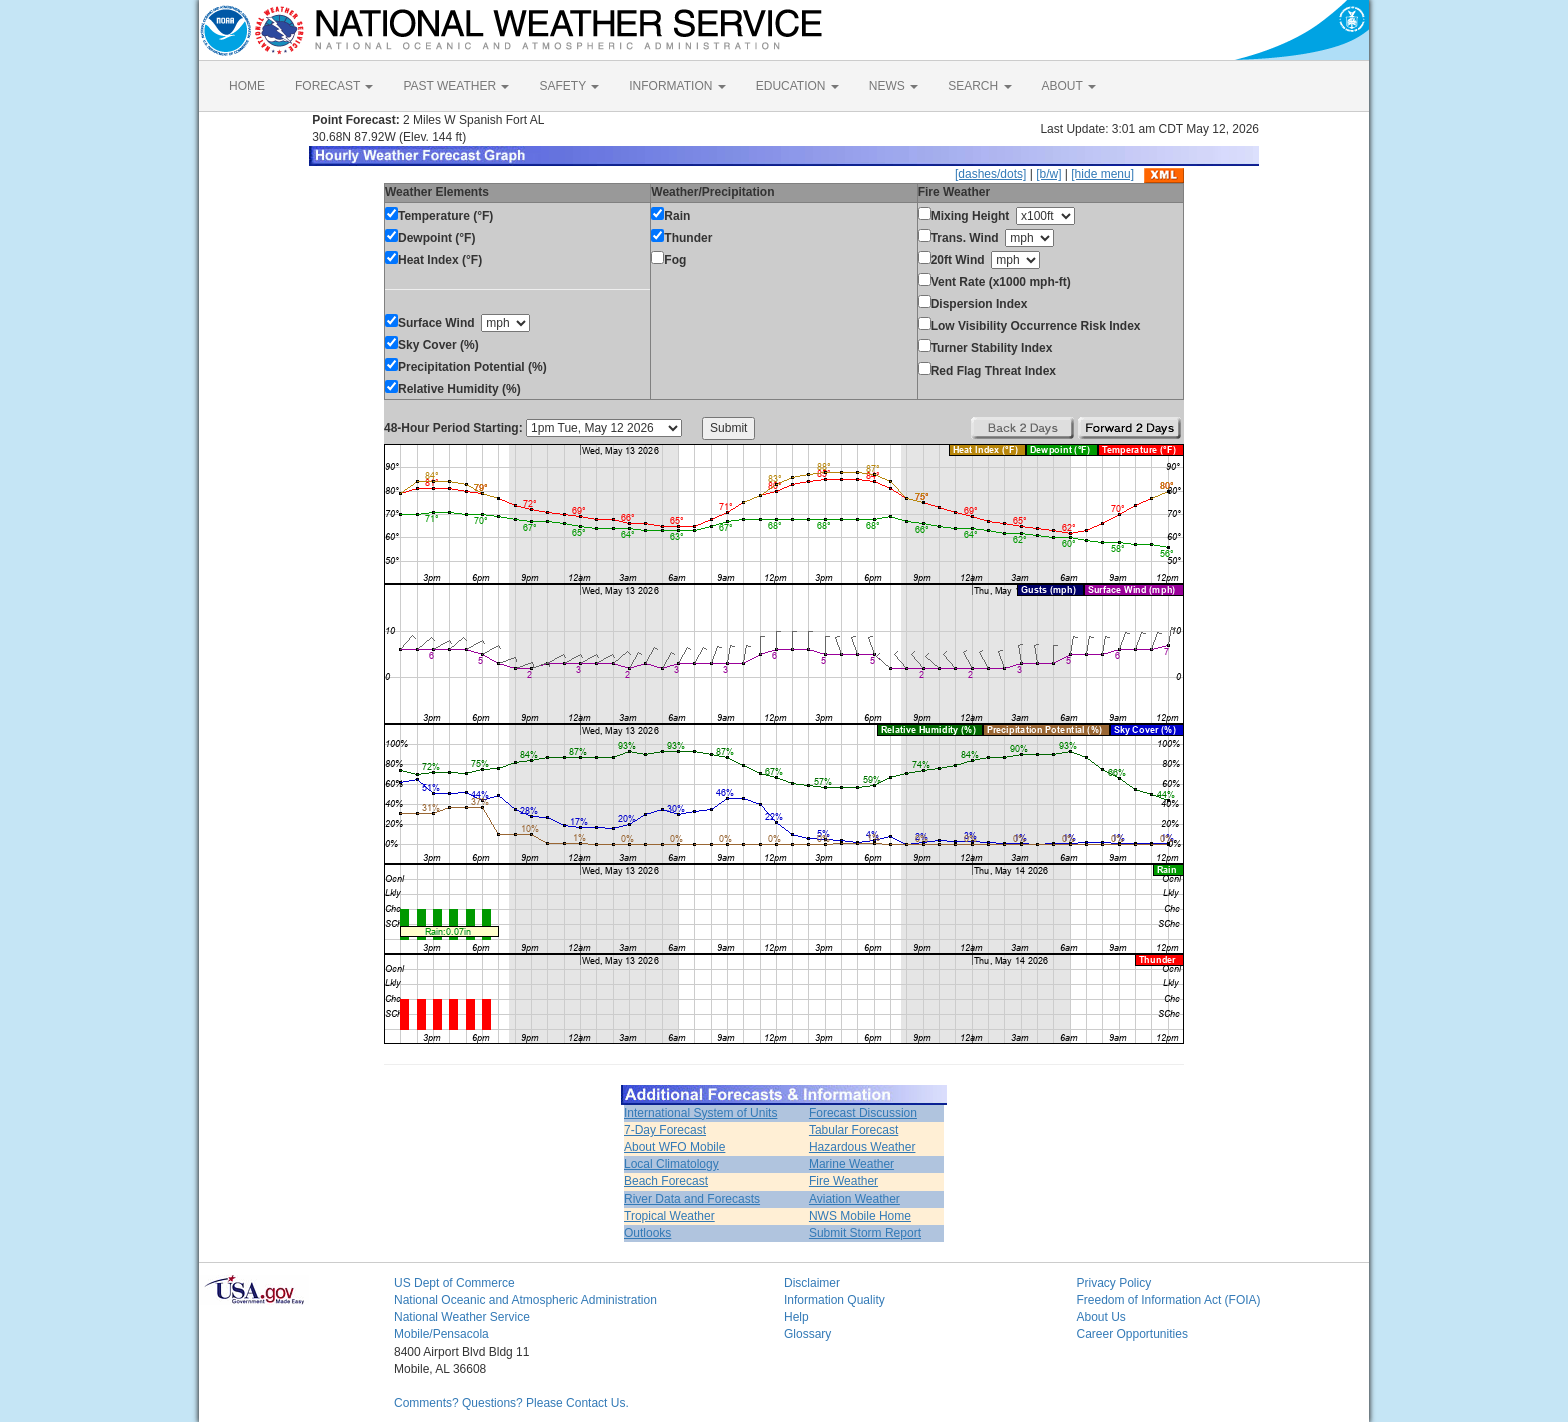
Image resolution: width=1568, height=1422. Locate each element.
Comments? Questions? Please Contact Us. (511, 1403)
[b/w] (1048, 174)
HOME (247, 86)
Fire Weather (843, 1181)
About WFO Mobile (674, 1147)
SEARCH (979, 86)
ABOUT (1069, 86)
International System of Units (700, 1113)
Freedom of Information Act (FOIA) (1169, 1300)
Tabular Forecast (853, 1130)
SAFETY (569, 86)
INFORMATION (677, 86)
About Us (1101, 1317)
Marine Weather (851, 1164)
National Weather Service (462, 1317)
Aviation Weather (854, 1199)
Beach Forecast (666, 1181)
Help (796, 1317)
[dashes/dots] (990, 174)
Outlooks (647, 1233)
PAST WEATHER (456, 86)
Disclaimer (812, 1283)
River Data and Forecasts (692, 1199)
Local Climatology (671, 1164)
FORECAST (334, 86)
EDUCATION (797, 86)
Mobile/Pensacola (441, 1334)
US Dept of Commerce (454, 1283)
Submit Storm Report (865, 1233)
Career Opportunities (1132, 1334)
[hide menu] (1102, 174)
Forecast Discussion (863, 1113)
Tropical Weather (669, 1216)
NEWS (893, 86)
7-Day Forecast (665, 1130)
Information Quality (834, 1300)
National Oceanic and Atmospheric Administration (525, 1300)
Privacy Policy (1114, 1283)
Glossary (807, 1334)
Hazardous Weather (862, 1147)
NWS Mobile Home (860, 1216)
